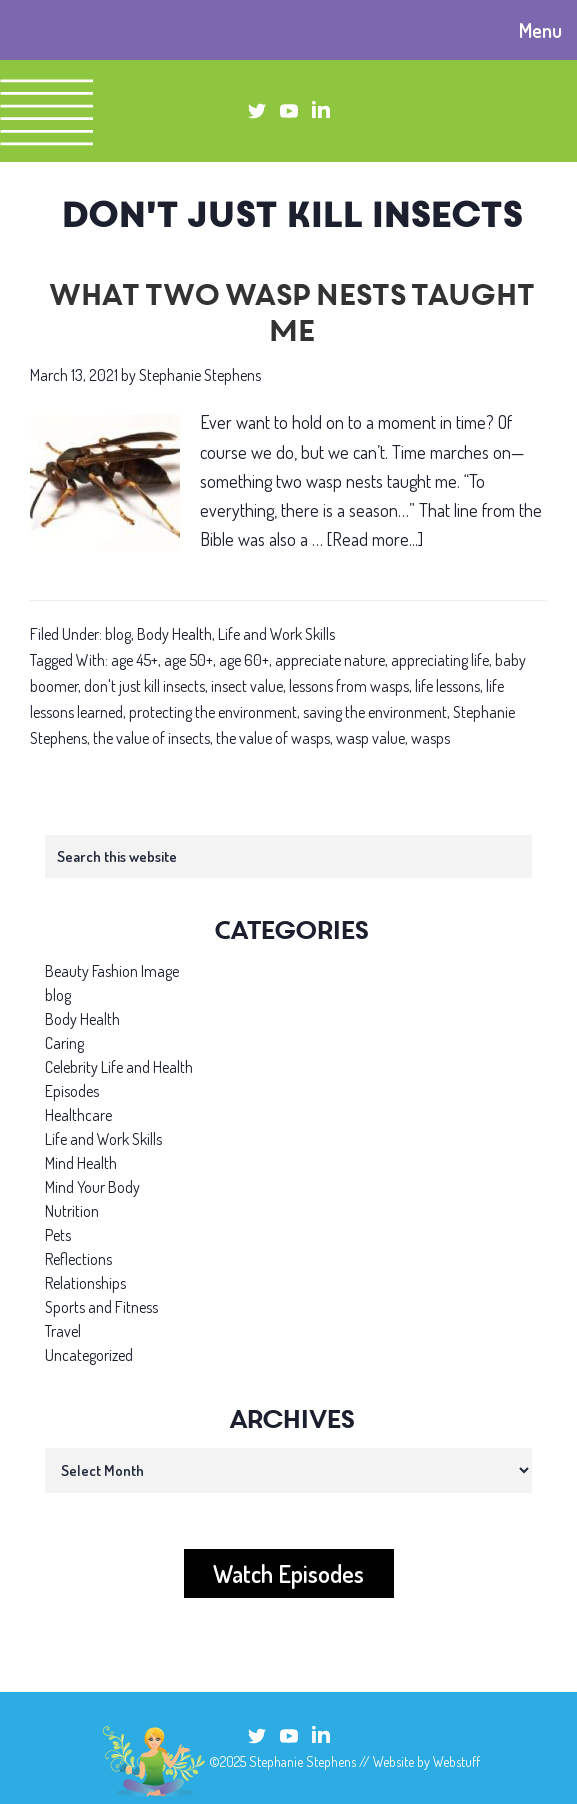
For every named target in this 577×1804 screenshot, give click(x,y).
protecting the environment (213, 712)
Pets (58, 1235)
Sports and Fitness (101, 1307)
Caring (64, 1043)
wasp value (370, 738)
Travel (63, 1331)
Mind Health (81, 1163)
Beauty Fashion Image (112, 971)
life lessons (447, 686)
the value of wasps (273, 738)
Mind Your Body (92, 1187)
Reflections (78, 1259)
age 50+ (188, 660)
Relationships (85, 1283)
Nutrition (72, 1211)
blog (118, 634)
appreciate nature (330, 660)
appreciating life (440, 660)
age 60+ (244, 660)
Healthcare (78, 1115)
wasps (430, 738)
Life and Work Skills (276, 634)
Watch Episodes (288, 1573)
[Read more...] (375, 539)
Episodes (72, 1091)
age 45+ (134, 660)
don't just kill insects (144, 686)
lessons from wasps (349, 686)
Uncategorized (89, 1355)
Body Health (174, 634)
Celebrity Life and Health (119, 1067)
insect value (247, 686)
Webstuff (456, 1761)
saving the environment (375, 712)
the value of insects (151, 738)
